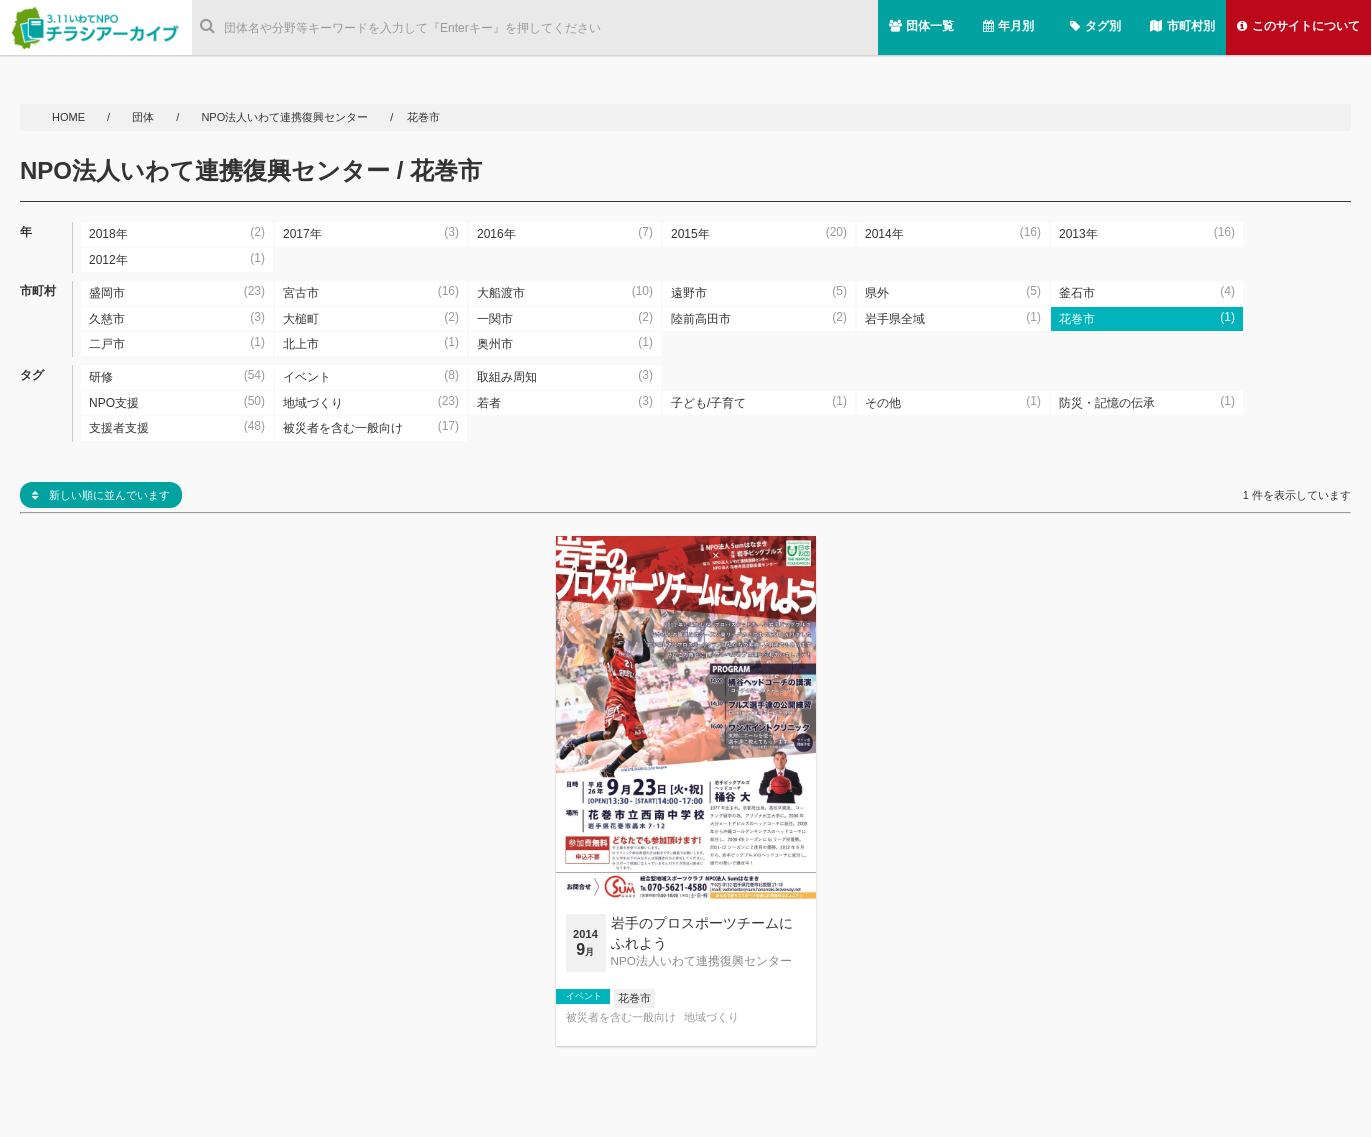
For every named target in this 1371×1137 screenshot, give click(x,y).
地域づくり (711, 1017)
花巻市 (634, 998)
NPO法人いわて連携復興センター (284, 117)
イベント (584, 996)
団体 (144, 117)
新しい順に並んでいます (101, 495)
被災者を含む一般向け (621, 1017)
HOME (70, 117)
